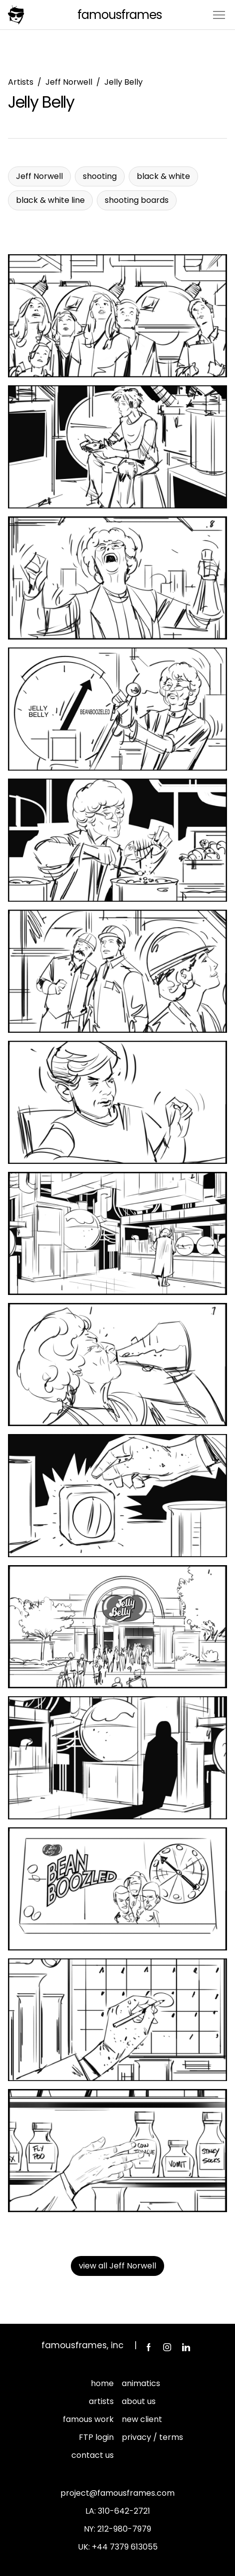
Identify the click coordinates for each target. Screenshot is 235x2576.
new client (142, 2419)
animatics (141, 2383)
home (102, 2383)
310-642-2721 (124, 2511)
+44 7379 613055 (125, 2547)
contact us (92, 2455)
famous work (88, 2419)
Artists (20, 82)
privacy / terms (152, 2437)
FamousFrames (119, 14)
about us (139, 2401)
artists (101, 2401)
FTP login (96, 2437)
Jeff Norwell (68, 82)
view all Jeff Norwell (117, 2265)
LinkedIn (186, 2347)
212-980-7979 (124, 2529)
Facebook (148, 2347)
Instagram (167, 2347)
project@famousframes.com (117, 2493)
